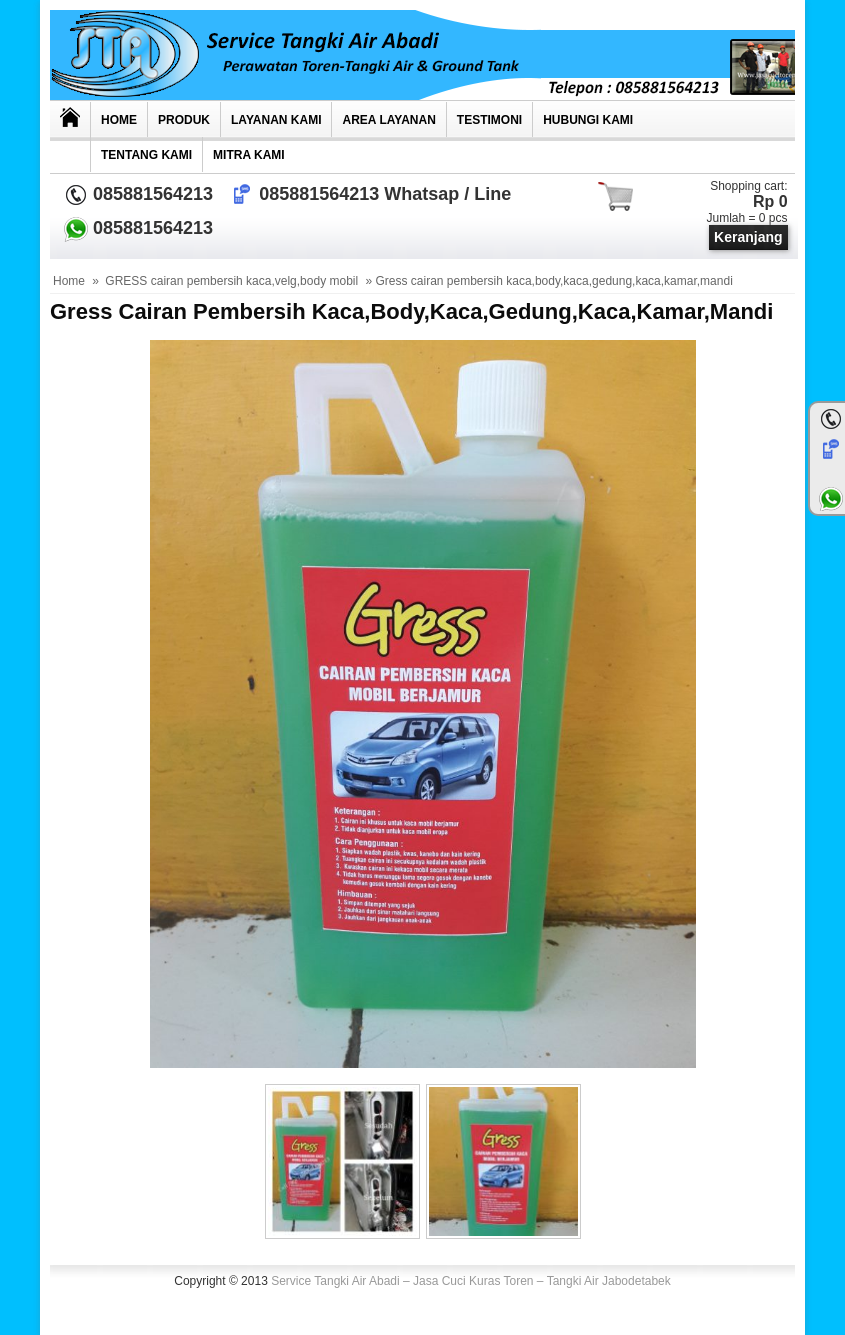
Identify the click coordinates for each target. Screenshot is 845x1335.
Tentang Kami (146, 155)
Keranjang (748, 237)
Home (119, 120)
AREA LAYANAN (388, 120)
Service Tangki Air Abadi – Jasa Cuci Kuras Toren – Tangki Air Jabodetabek (471, 1281)
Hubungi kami (588, 120)
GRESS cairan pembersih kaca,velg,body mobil (231, 281)
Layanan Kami (276, 120)
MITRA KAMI (249, 155)
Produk (184, 120)
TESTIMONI (489, 120)
